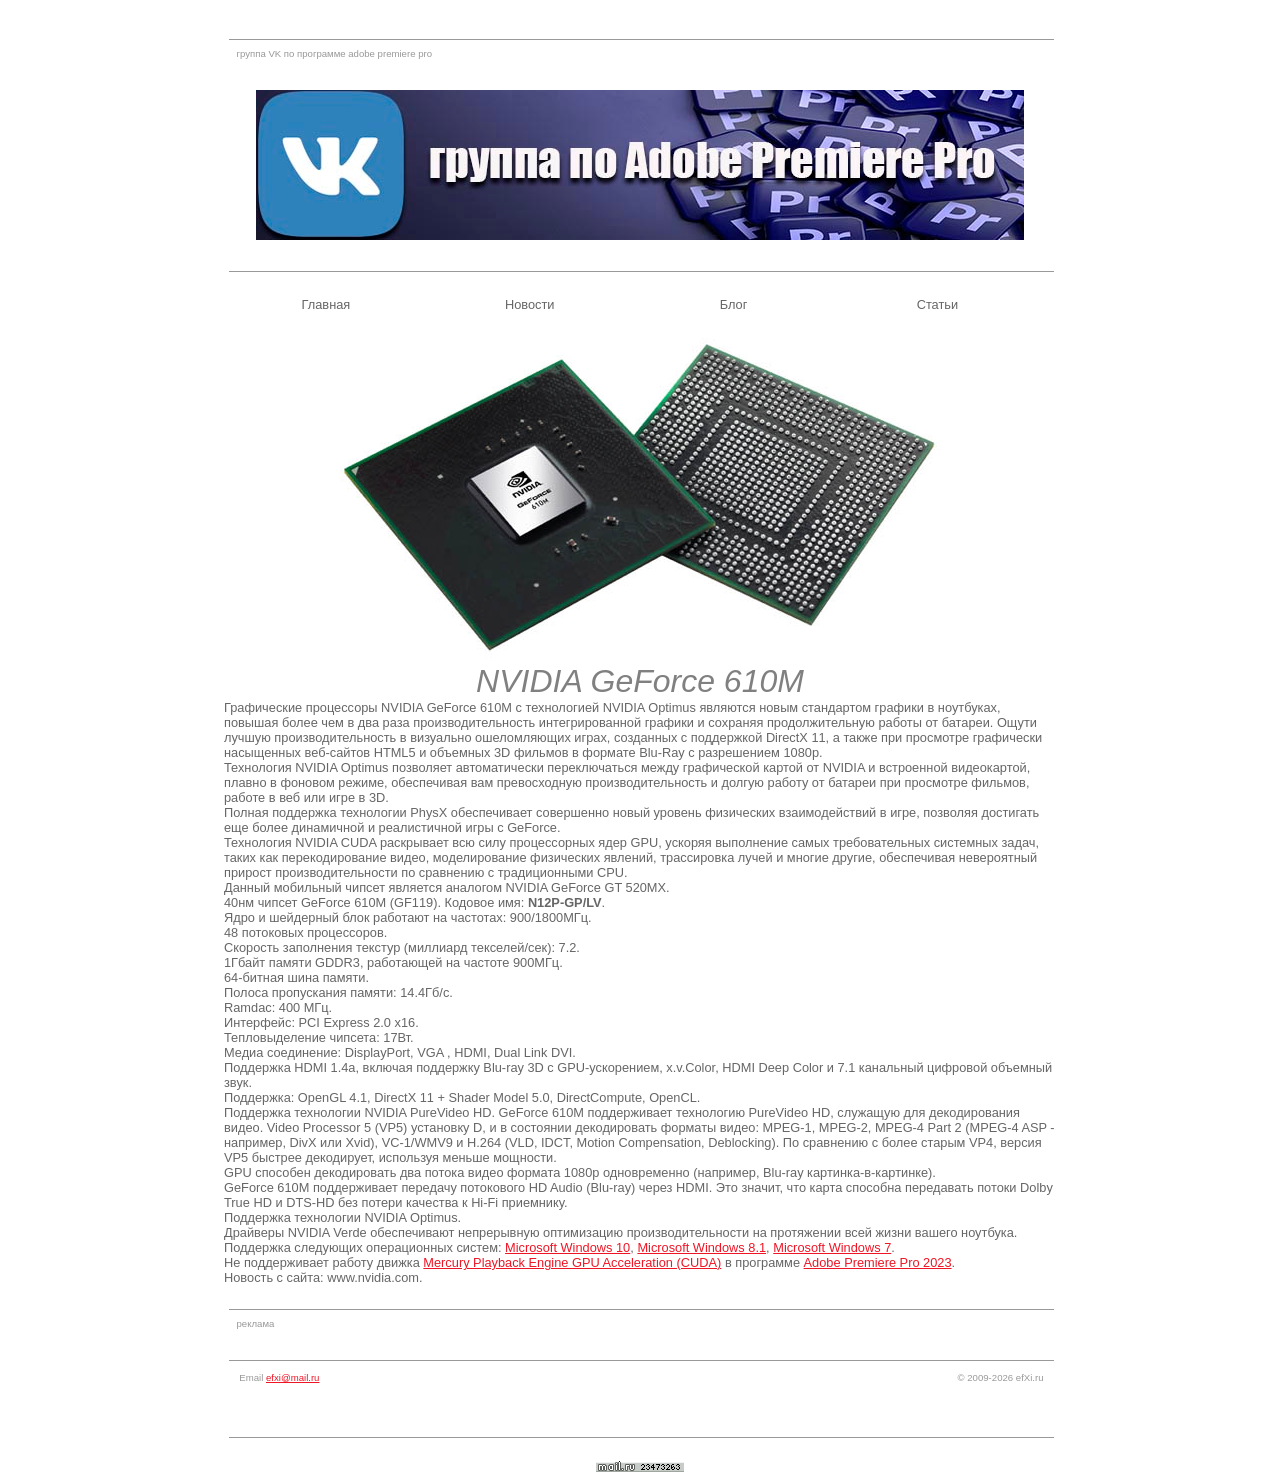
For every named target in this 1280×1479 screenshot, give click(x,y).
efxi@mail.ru (292, 1377)
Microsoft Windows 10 (567, 1247)
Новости (530, 304)
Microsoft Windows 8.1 (701, 1247)
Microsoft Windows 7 (832, 1247)
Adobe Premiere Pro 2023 (878, 1262)
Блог (734, 304)
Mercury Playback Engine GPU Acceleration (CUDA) (572, 1262)
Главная (326, 304)
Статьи (937, 304)
